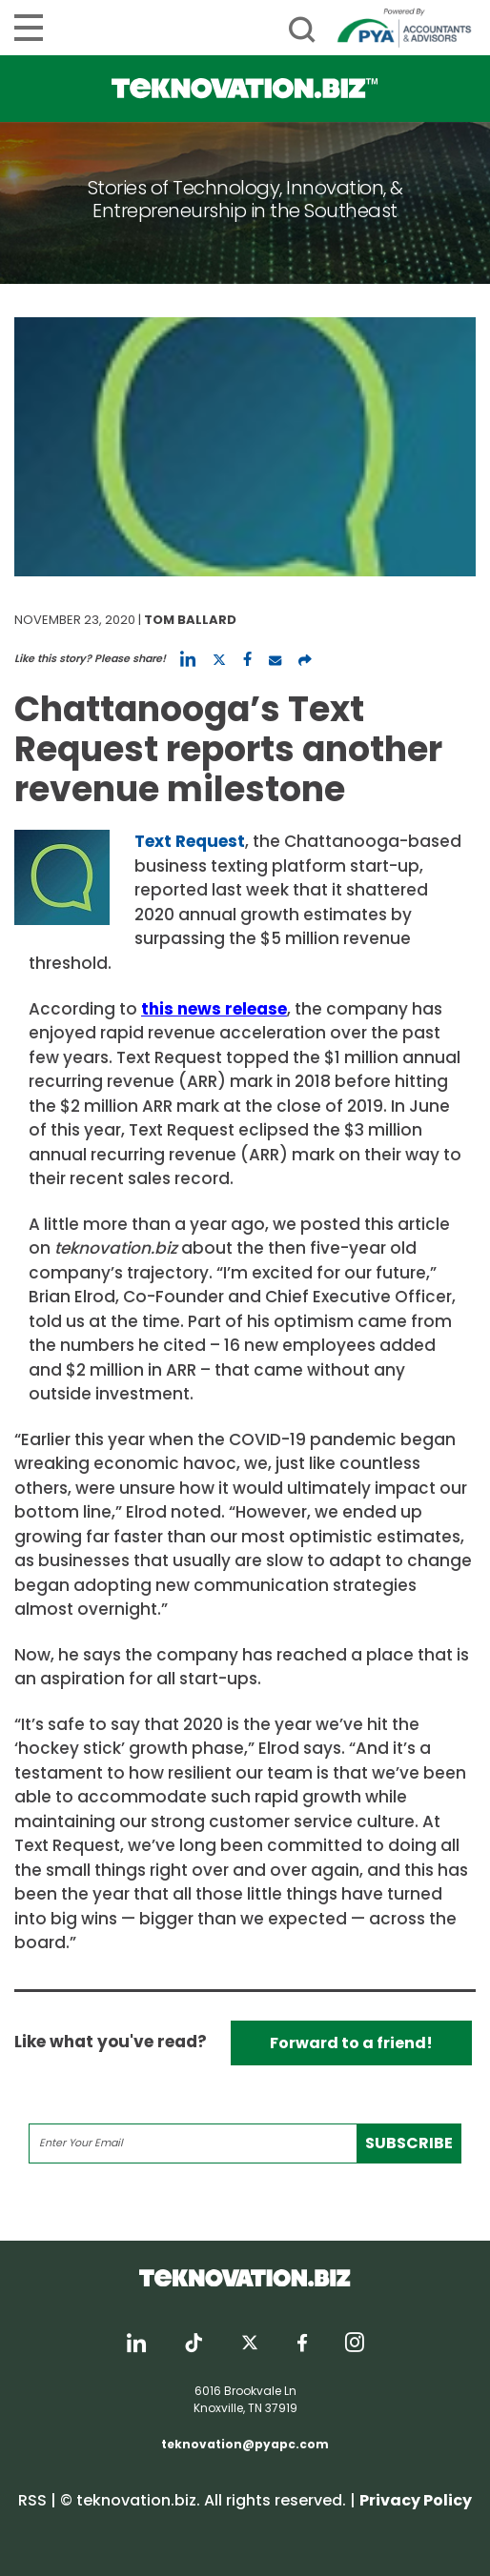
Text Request (189, 841)
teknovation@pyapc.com (245, 2444)
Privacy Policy (415, 2500)
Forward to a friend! (351, 2043)
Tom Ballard (190, 620)
